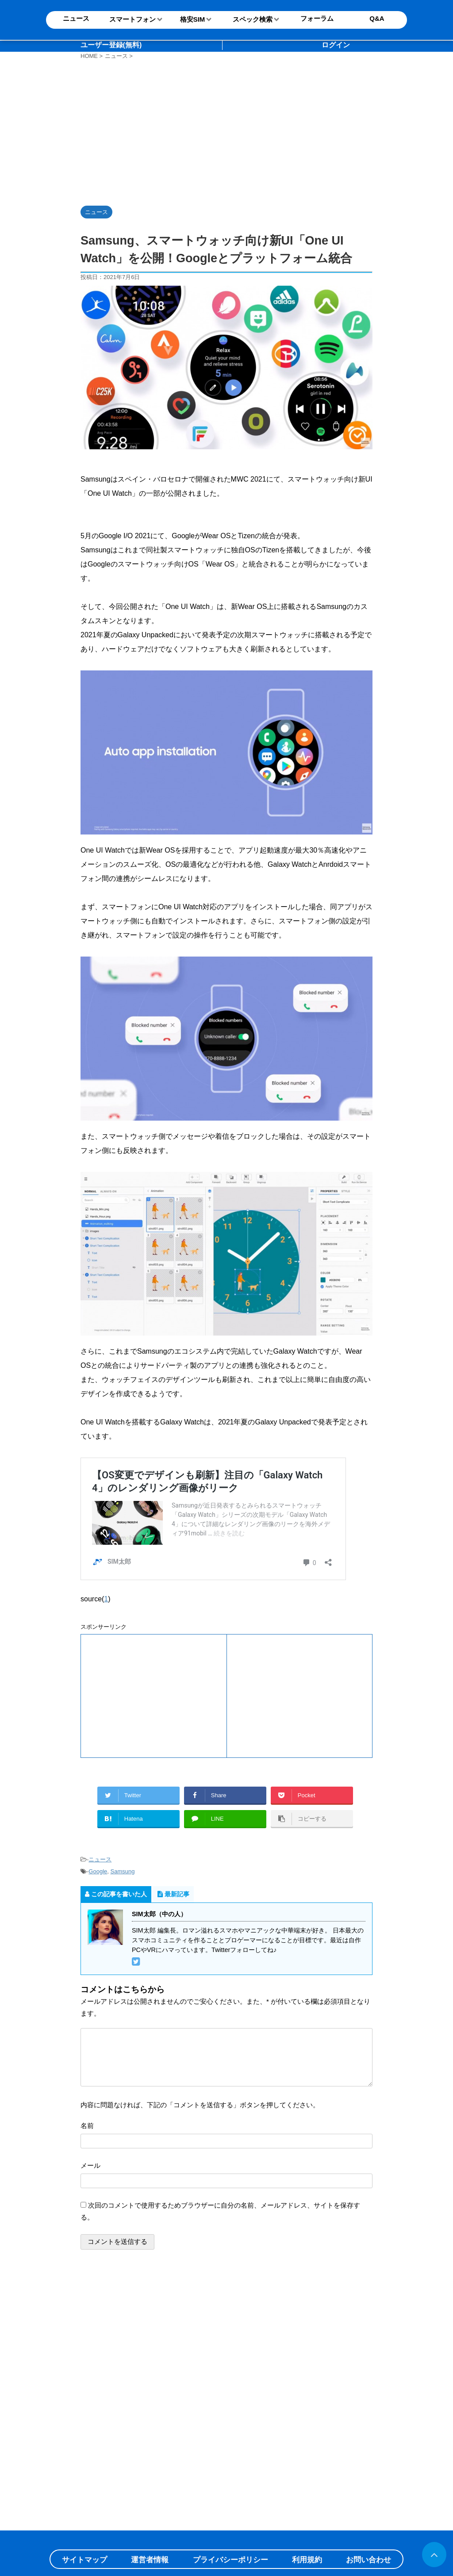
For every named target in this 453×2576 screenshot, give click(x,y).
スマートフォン (132, 19)
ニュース (99, 1859)
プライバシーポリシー (230, 2560)
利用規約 (307, 2560)
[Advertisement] (229, 131)
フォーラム (317, 18)
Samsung (123, 1871)
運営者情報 (150, 2560)
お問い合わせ (368, 2560)
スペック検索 (253, 19)
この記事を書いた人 (116, 1894)
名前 (87, 2125)
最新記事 (173, 1894)
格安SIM (192, 19)
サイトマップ (84, 2560)
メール (90, 2165)
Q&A (376, 18)
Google (97, 1871)
